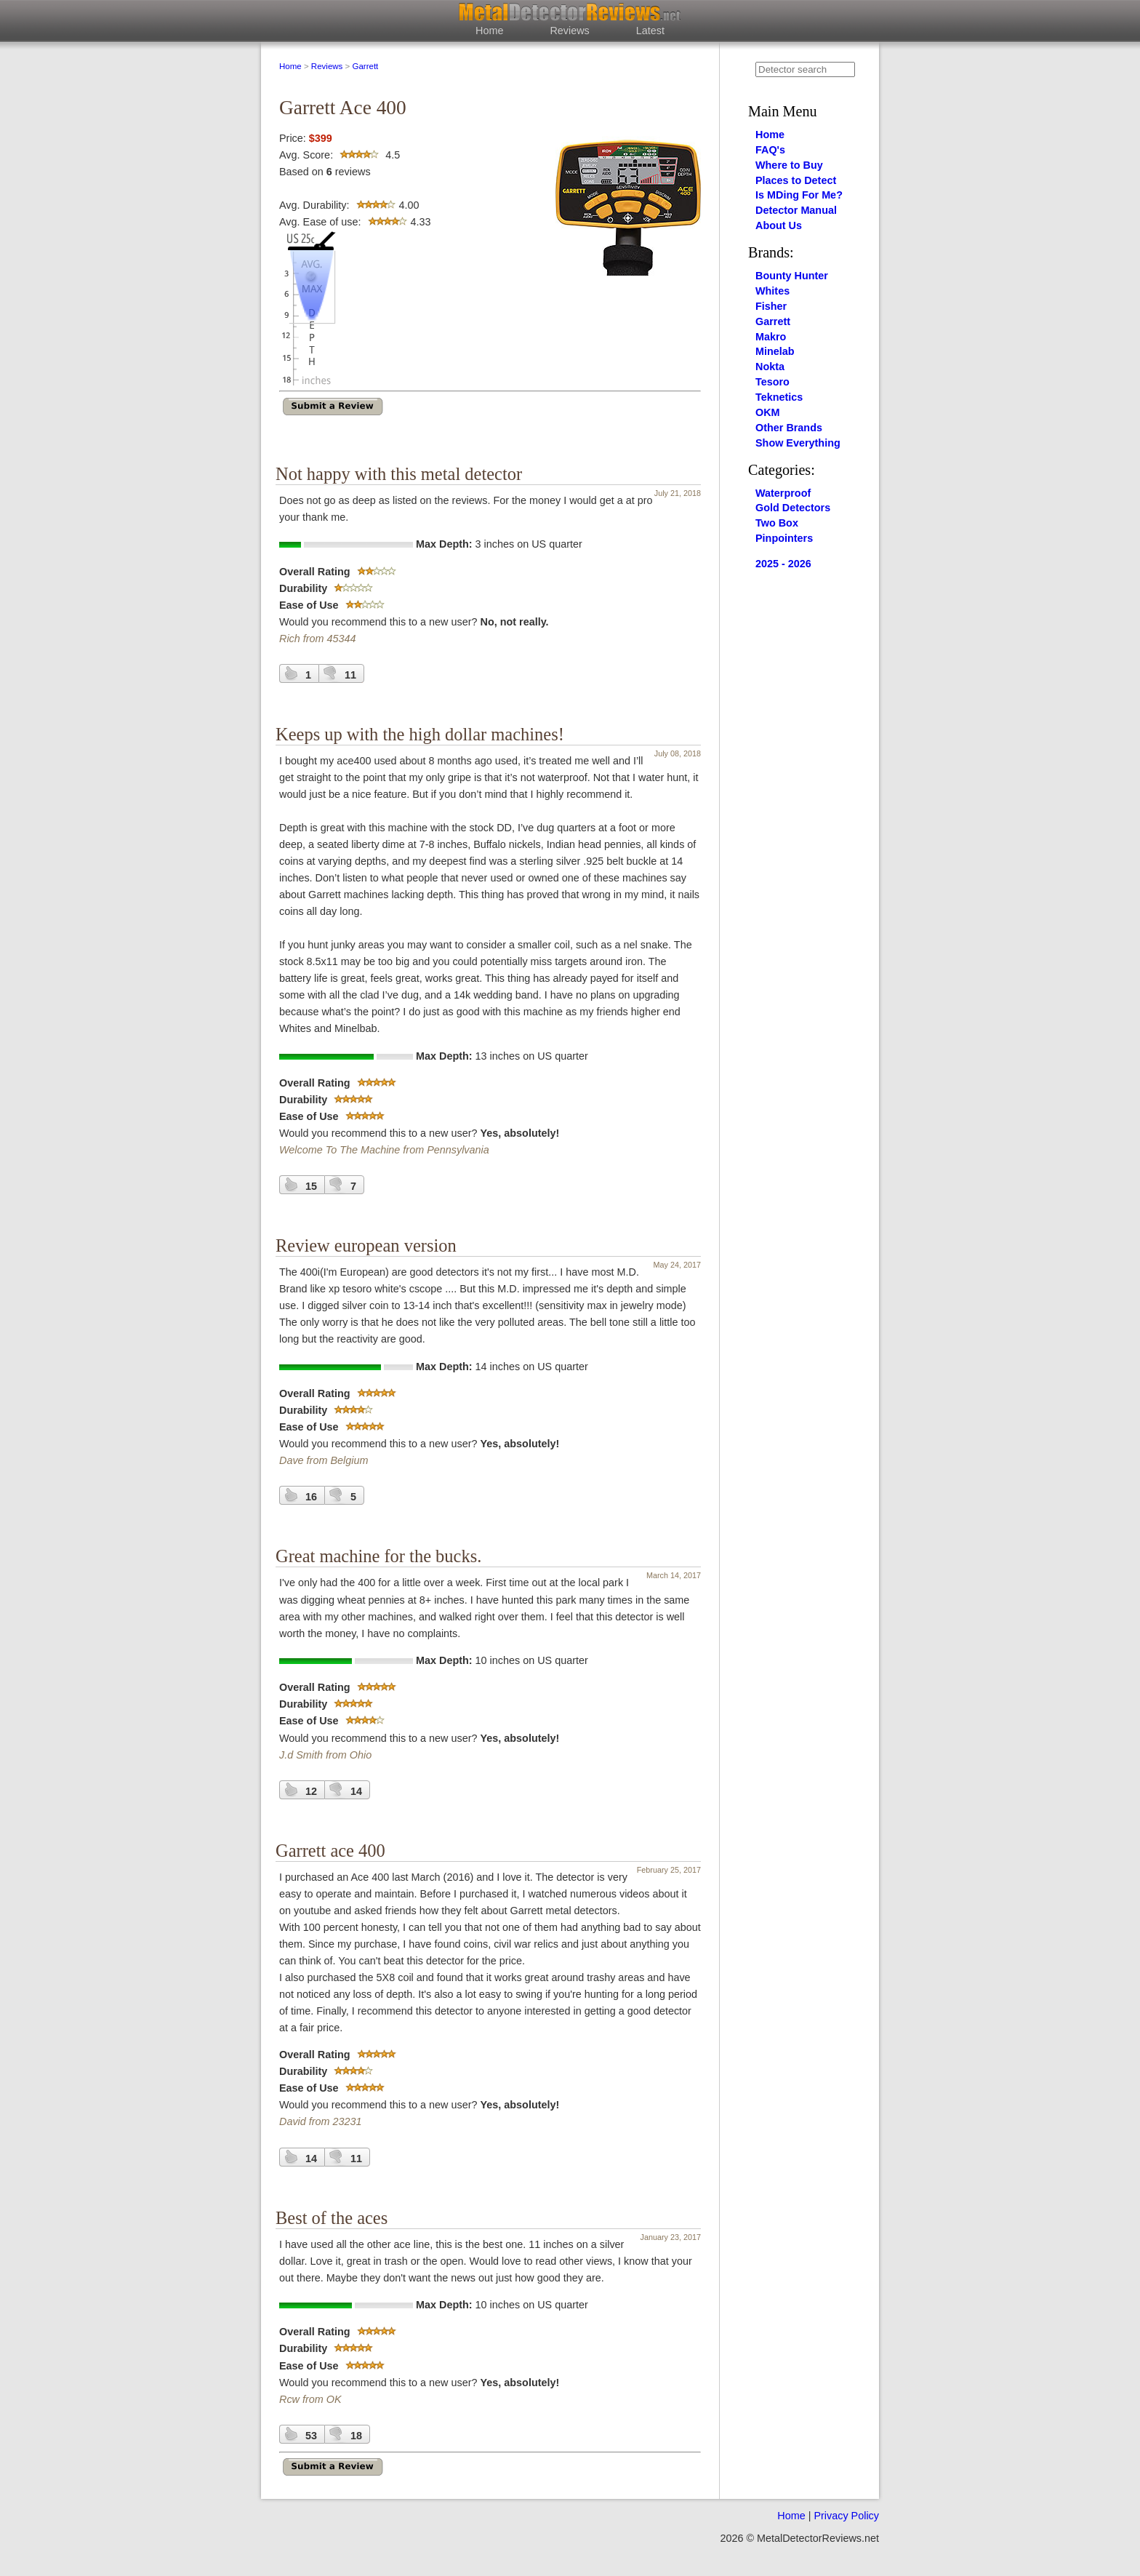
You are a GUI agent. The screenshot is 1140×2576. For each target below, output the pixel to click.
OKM (767, 412)
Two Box (776, 523)
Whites (772, 291)
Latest (650, 30)
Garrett (365, 66)
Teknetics (779, 397)
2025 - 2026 (783, 563)
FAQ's (770, 150)
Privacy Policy (846, 2515)
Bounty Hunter (791, 275)
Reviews (569, 30)
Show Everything (797, 443)
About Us (778, 225)
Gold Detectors (792, 507)
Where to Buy (789, 165)
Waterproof (783, 493)
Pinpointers (784, 538)
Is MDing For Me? (799, 195)
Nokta (769, 366)
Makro (770, 337)
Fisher (771, 306)
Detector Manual (796, 210)
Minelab (775, 351)
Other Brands (788, 427)
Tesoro (772, 382)
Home (489, 30)
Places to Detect (795, 180)
